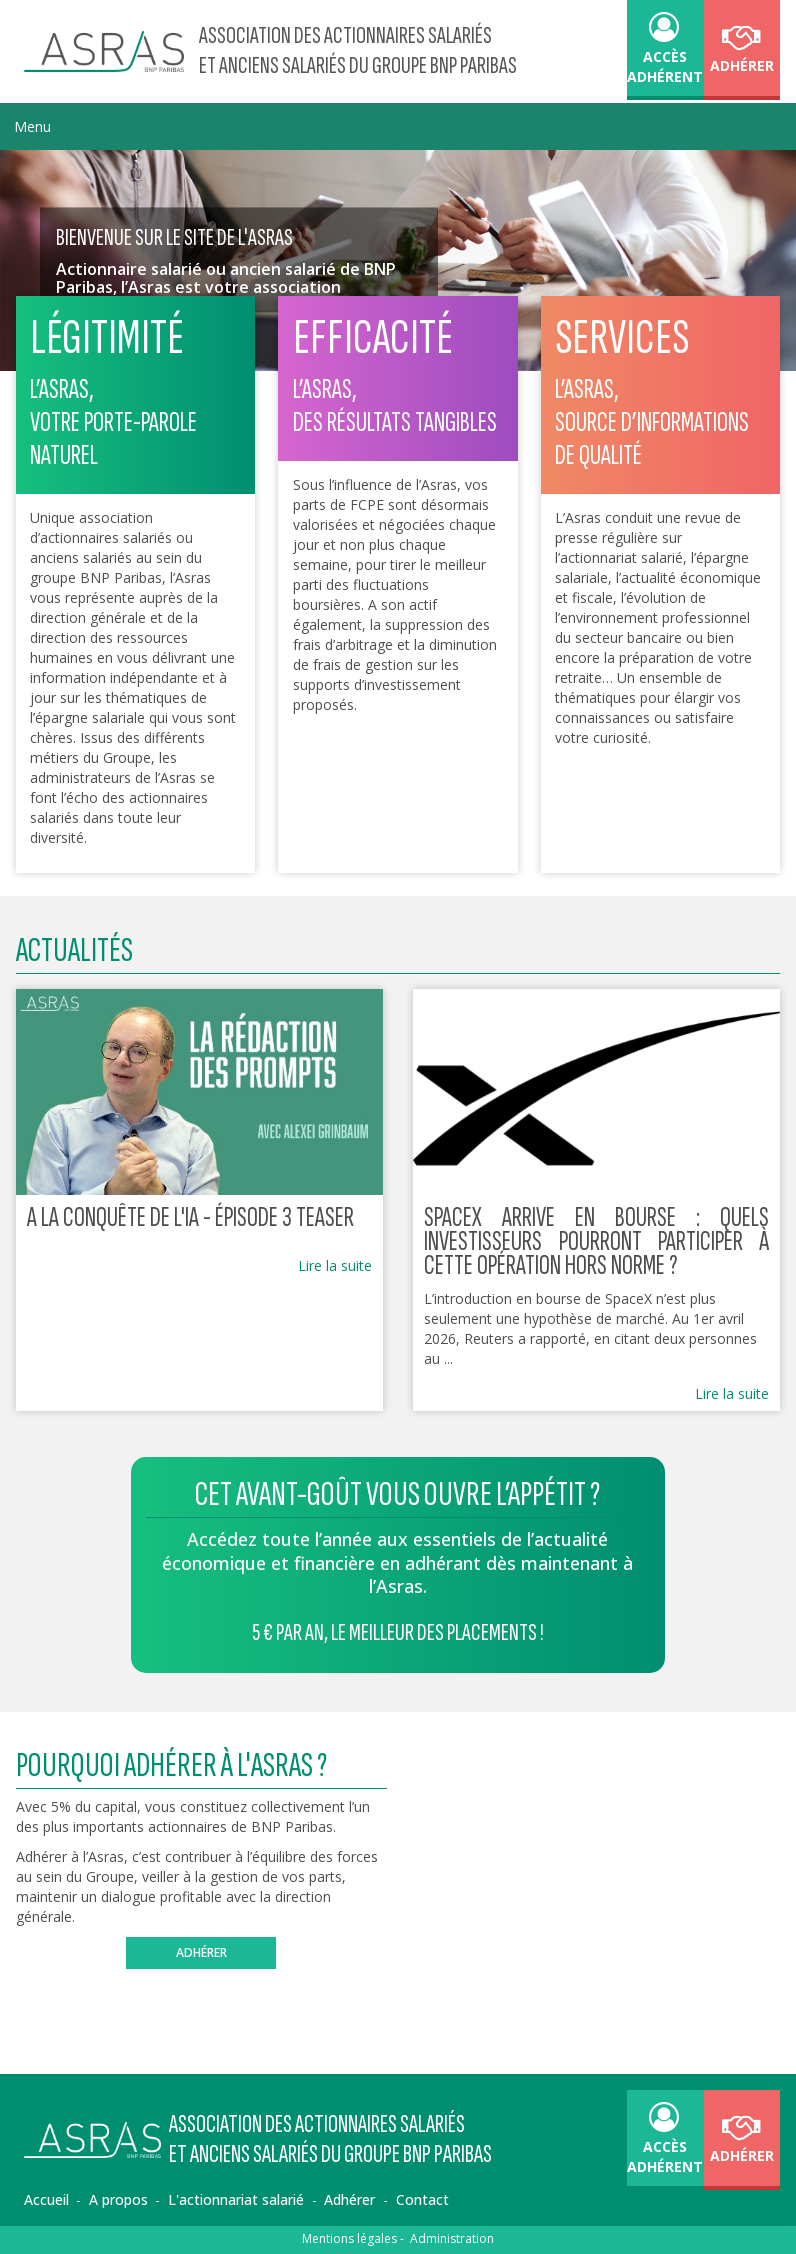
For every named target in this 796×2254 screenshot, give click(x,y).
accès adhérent (665, 51)
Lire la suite (335, 1265)
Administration (452, 2238)
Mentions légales (349, 2238)
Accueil (46, 2199)
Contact (422, 2199)
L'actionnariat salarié (236, 2199)
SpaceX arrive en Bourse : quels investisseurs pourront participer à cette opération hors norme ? (596, 1241)
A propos (118, 2199)
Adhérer (742, 50)
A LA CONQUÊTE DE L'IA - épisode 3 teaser (190, 1217)
